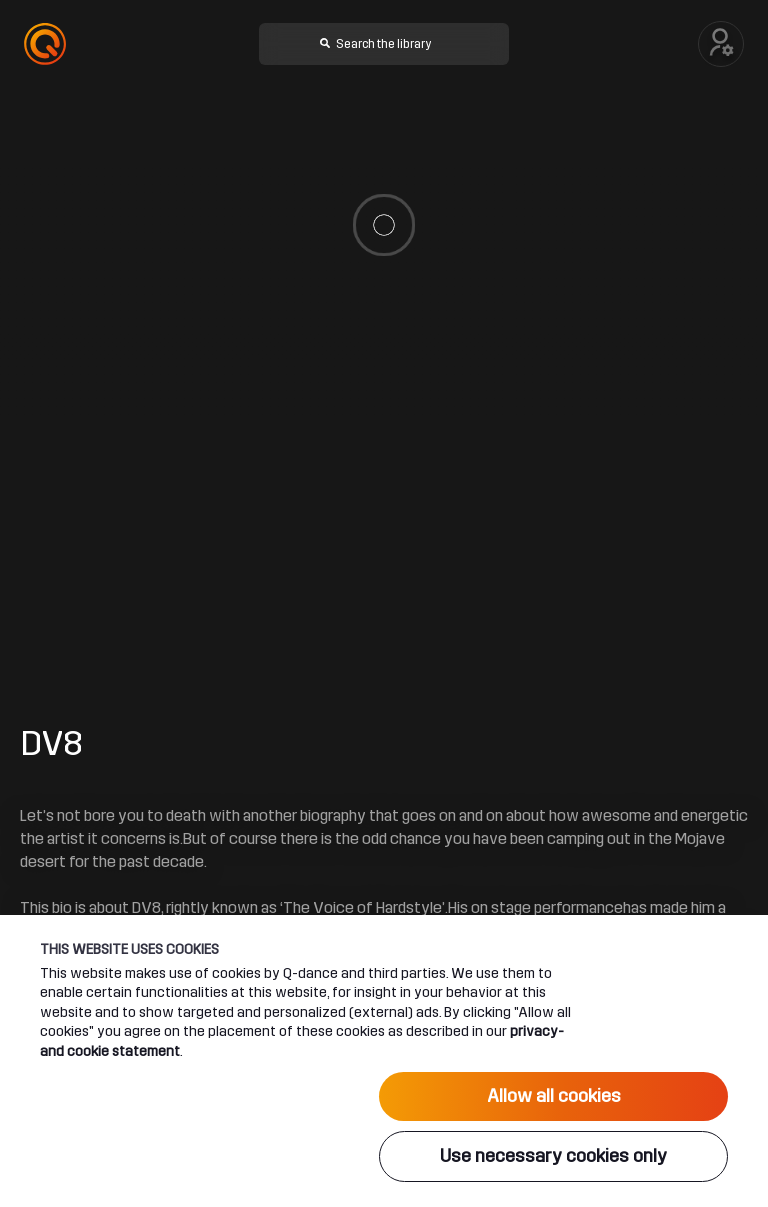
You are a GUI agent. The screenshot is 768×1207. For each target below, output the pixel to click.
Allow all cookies (554, 1096)
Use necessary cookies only (553, 1156)
